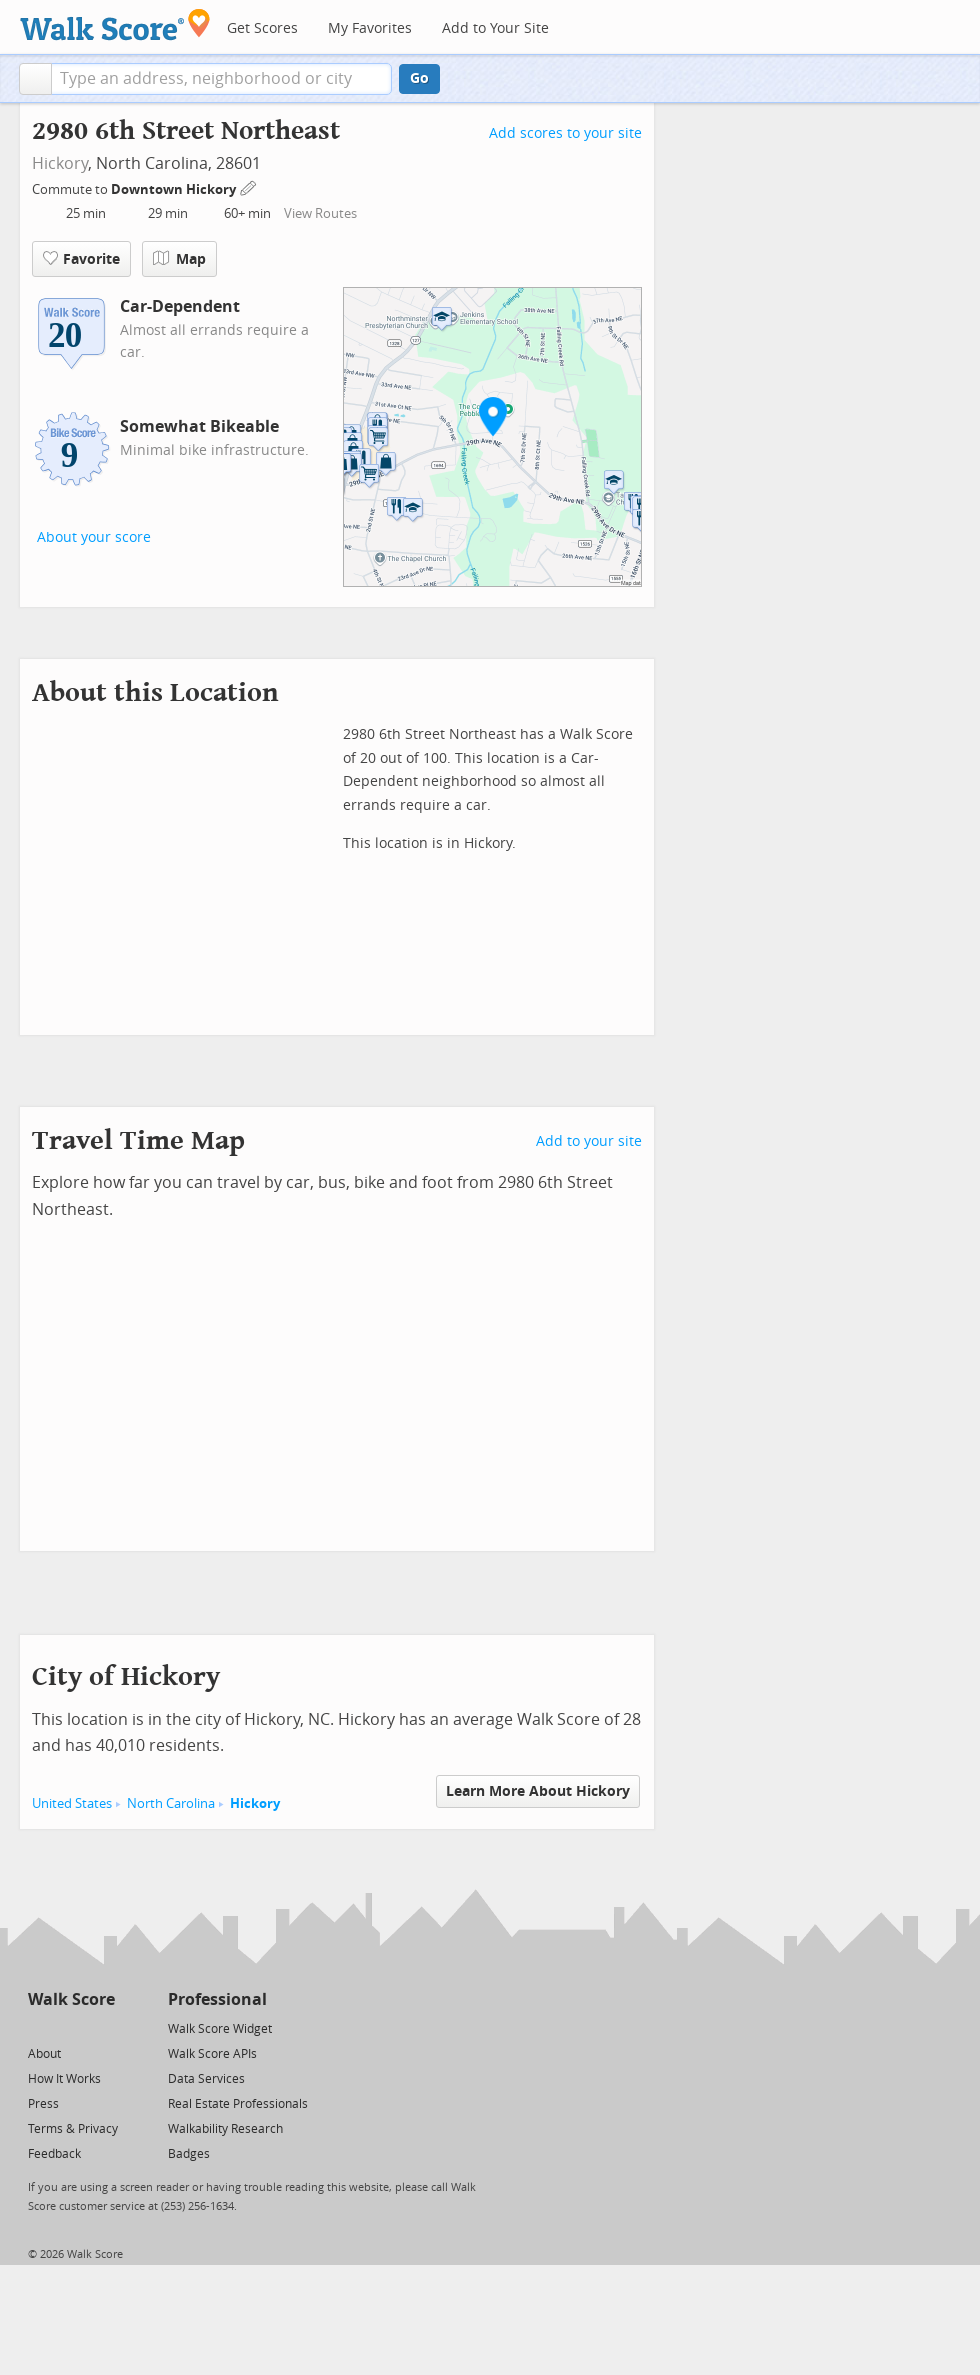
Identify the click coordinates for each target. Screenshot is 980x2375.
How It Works (64, 2079)
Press (43, 2104)
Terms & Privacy (73, 2129)
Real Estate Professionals (238, 2104)
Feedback (54, 2154)
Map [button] (179, 259)
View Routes (320, 213)
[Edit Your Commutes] (249, 186)
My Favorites (370, 28)
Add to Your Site (495, 28)
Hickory (60, 163)
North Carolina (171, 1803)
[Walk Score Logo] (115, 24)
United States (72, 1803)
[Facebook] (70, 2027)
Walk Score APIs (212, 2054)
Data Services (206, 2079)
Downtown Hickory (175, 189)
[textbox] (221, 79)
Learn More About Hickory (538, 1791)
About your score (94, 537)
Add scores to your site (565, 133)
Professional (217, 1999)
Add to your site (589, 1141)
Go (419, 78)
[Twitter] (39, 2027)
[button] (35, 79)
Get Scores (262, 28)
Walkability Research (225, 2129)
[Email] (101, 2027)
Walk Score (71, 1999)
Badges (189, 2154)
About (44, 2054)
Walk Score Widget (220, 2029)
